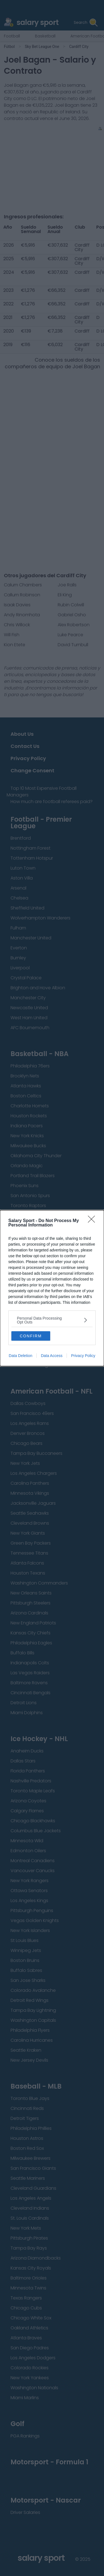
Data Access (51, 1355)
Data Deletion (20, 1355)
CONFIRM (31, 1336)
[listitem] (52, 1320)
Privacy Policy (83, 1355)
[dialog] (52, 1288)
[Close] (93, 1221)
